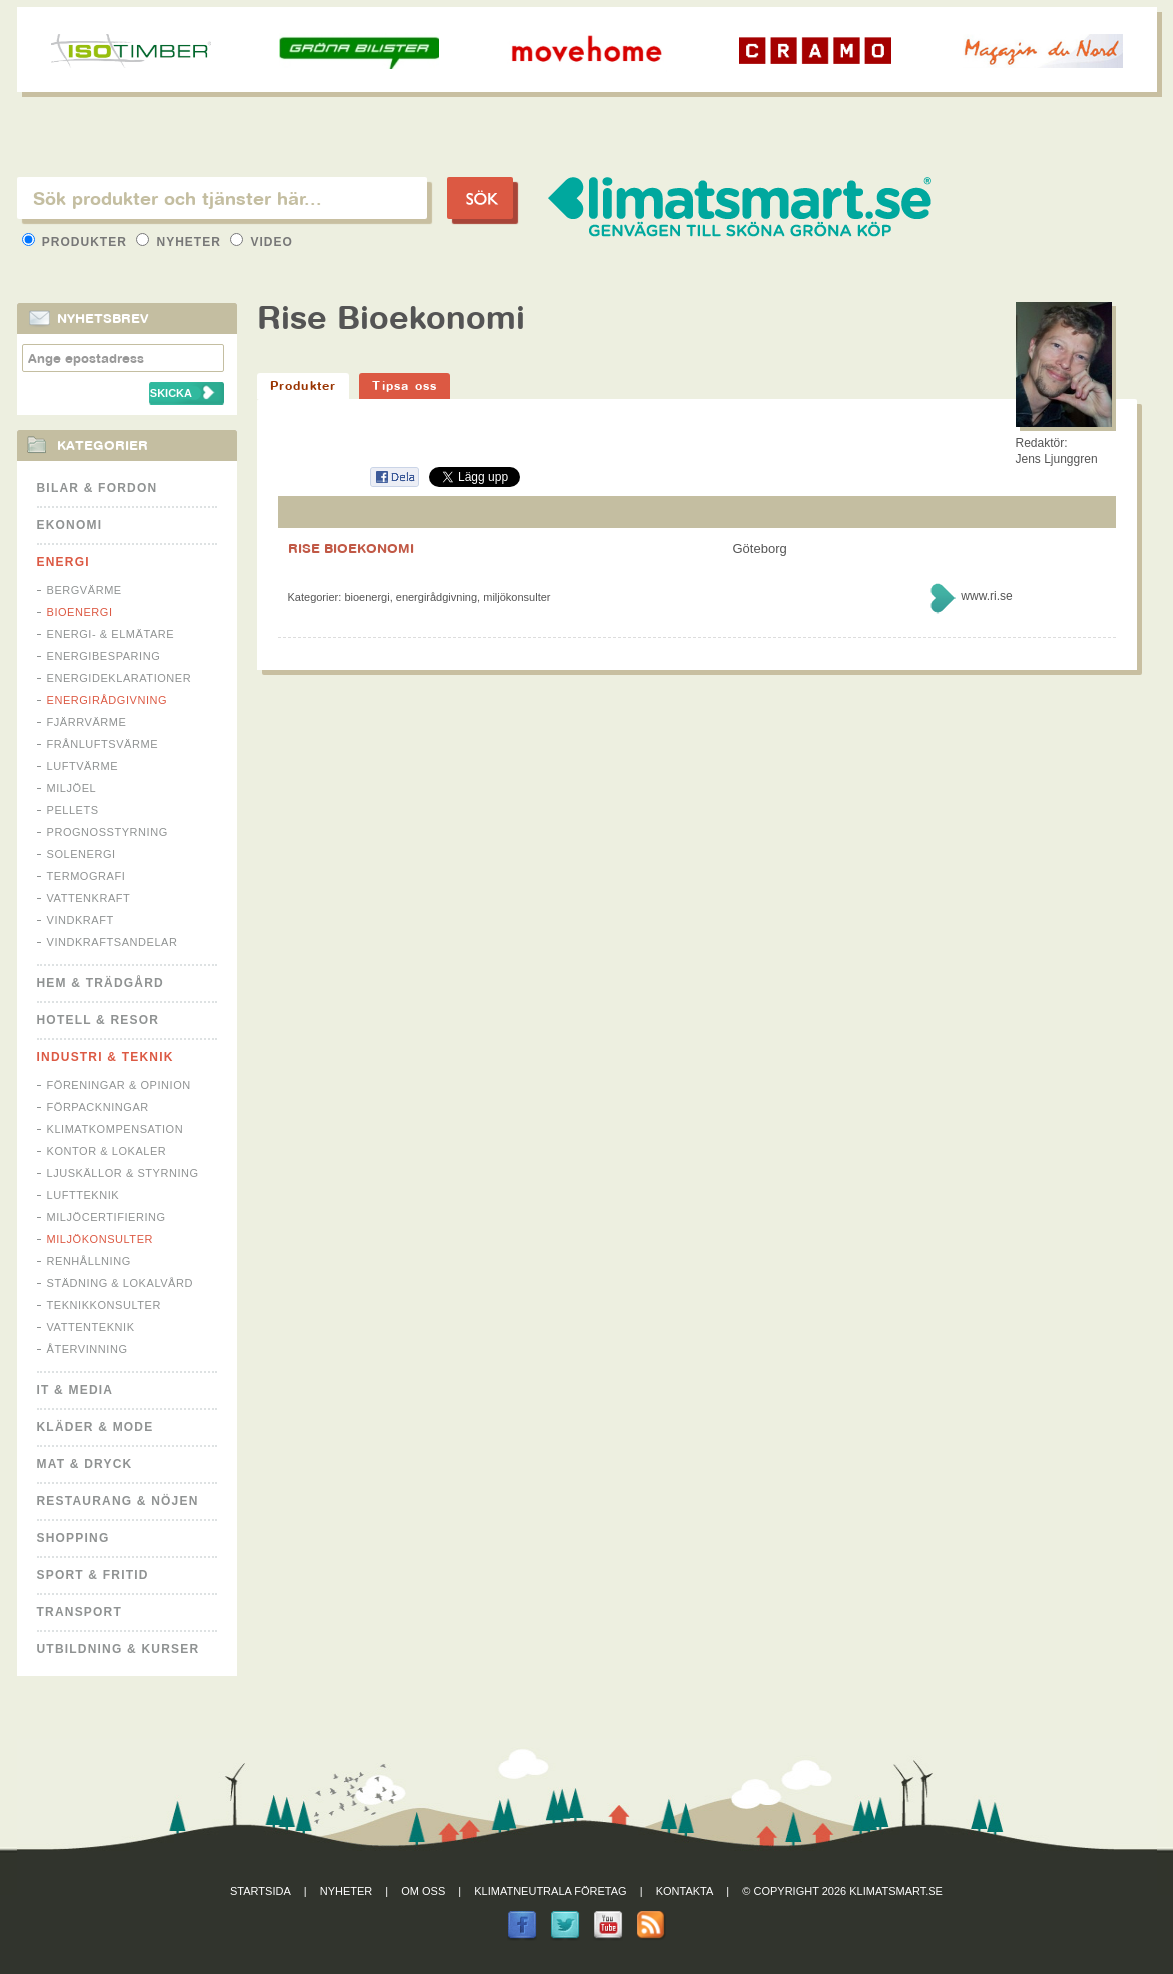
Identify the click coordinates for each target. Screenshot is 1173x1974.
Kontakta (685, 1891)
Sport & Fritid (93, 1575)
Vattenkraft (89, 898)
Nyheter (180, 242)
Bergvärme (84, 590)
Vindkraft (80, 920)
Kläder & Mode (95, 1427)
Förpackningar (98, 1107)
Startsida (260, 1891)
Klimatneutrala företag (550, 1891)
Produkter (77, 242)
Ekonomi (70, 525)
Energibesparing (104, 656)
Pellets (73, 810)
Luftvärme (83, 766)
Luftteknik (83, 1195)
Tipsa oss (404, 385)
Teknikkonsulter (104, 1305)
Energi (63, 562)
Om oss (423, 1891)
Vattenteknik (91, 1327)
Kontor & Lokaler (107, 1151)
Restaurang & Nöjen (118, 1501)
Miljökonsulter (100, 1239)
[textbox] (222, 198)
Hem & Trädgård (100, 983)
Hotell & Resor (98, 1020)
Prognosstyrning (107, 832)
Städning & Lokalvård (120, 1283)
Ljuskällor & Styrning (123, 1173)
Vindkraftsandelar (112, 942)
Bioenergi (80, 612)
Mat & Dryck (85, 1464)
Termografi (86, 876)
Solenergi (81, 854)
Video (261, 242)
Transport (79, 1612)
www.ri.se (986, 596)
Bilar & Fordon (97, 488)
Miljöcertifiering (106, 1217)
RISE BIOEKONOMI (351, 548)
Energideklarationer (119, 678)
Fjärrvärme (87, 722)
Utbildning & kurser (118, 1649)
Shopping (73, 1538)
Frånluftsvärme (103, 744)
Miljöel (72, 788)
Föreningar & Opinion (119, 1085)
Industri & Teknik (105, 1057)
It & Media (75, 1390)
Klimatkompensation (115, 1129)
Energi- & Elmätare (111, 634)
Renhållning (89, 1261)
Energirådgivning (107, 700)
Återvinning (87, 1349)
